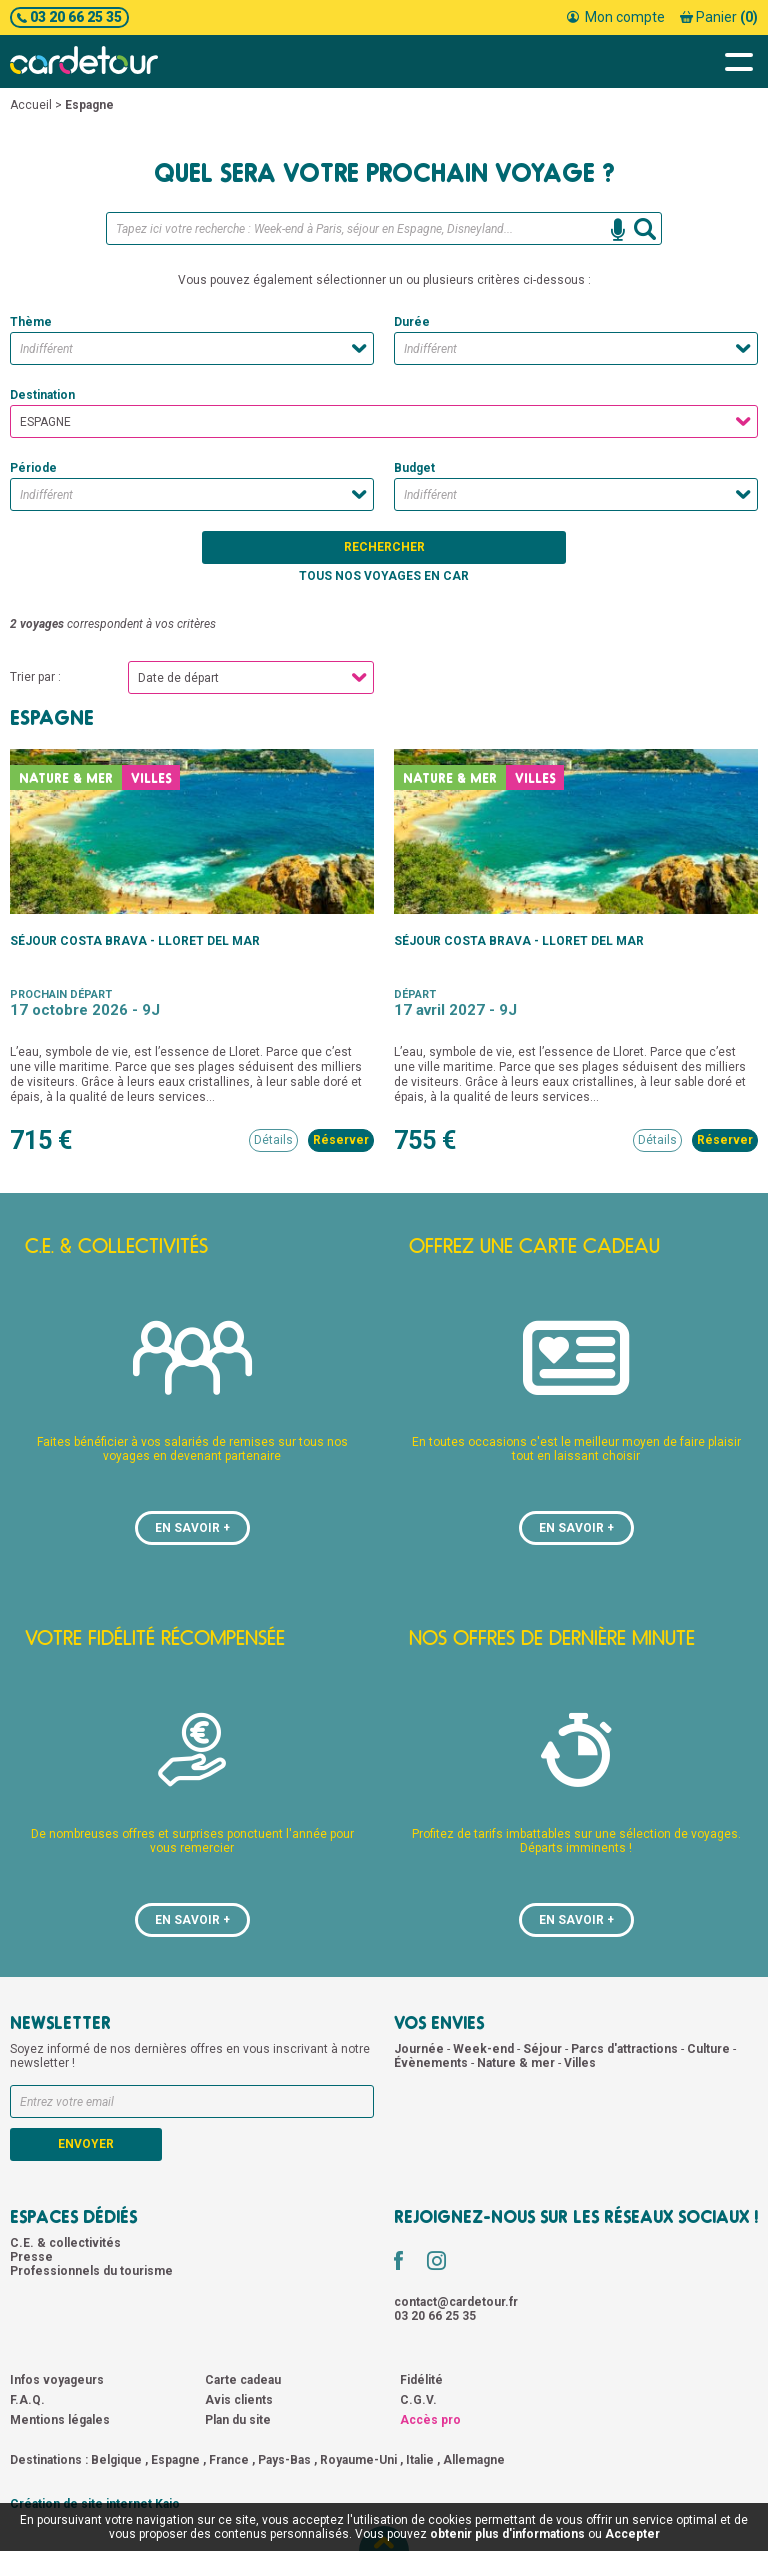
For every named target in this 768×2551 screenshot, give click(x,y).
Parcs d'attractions (626, 2049)
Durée (412, 322)
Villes (580, 2063)
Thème (31, 322)
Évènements (432, 2063)
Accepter (632, 2534)
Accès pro (430, 2420)
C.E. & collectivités (65, 2243)
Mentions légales (60, 2420)
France (229, 2460)
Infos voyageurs (57, 2380)
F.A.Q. (27, 2400)
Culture (710, 2049)
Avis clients (239, 2400)
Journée (420, 2049)
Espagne (175, 2460)
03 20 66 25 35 (69, 17)
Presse (31, 2257)
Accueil (31, 105)
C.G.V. (418, 2400)
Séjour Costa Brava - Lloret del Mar (135, 941)
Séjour (544, 2049)
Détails (273, 1140)
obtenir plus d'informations (507, 2534)
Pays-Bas (284, 2460)
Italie (420, 2460)
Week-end (485, 2049)
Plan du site (238, 2420)
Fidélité (421, 2380)
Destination (42, 395)
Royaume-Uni (358, 2460)
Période (33, 468)
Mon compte (616, 17)
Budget (414, 468)
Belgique (116, 2460)
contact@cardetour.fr (456, 2302)
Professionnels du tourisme (91, 2271)
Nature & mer (517, 2063)
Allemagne (474, 2460)
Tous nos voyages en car (384, 576)
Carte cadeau (243, 2380)
